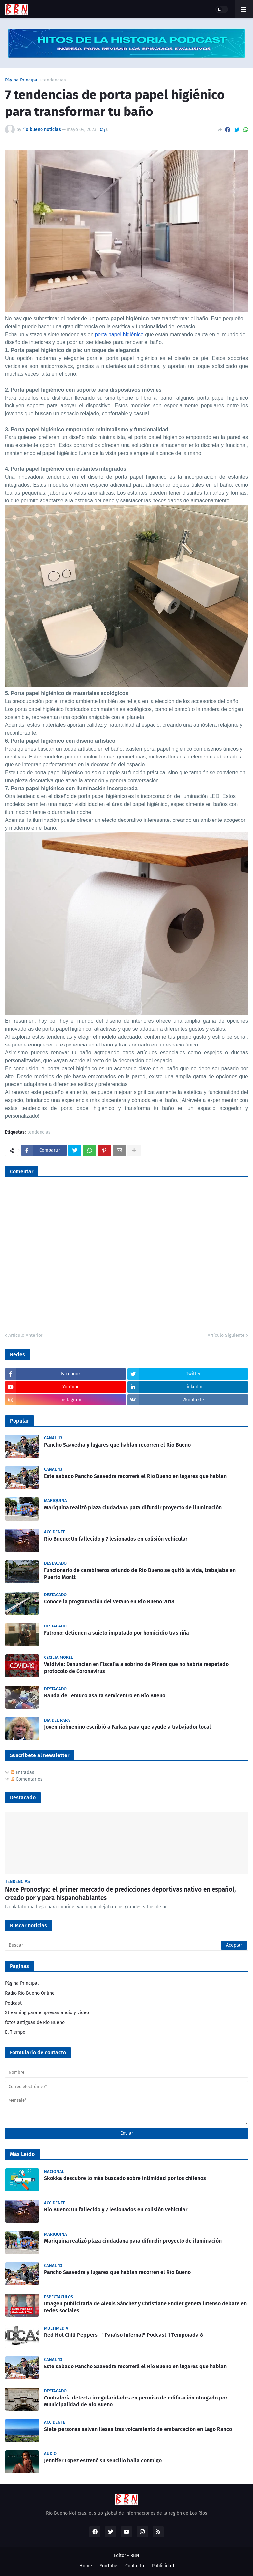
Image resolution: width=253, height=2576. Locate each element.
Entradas (22, 1772)
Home (85, 2566)
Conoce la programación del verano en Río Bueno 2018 (109, 1601)
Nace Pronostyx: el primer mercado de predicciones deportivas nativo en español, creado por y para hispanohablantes (120, 1894)
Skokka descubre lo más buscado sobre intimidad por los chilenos (125, 2178)
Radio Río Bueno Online (30, 1993)
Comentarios (26, 1779)
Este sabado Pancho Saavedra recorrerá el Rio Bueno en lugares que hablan (135, 1476)
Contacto (134, 2566)
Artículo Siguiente (226, 1335)
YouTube (108, 2566)
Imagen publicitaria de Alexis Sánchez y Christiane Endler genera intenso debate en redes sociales (145, 2307)
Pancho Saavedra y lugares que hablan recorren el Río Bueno (117, 1445)
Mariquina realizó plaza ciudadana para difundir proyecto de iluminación (133, 1507)
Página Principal (22, 80)
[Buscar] (126, 1945)
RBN (134, 2555)
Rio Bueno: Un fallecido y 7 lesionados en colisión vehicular (115, 1539)
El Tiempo (15, 2032)
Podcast (13, 2003)
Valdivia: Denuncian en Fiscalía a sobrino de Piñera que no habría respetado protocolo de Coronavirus (136, 1667)
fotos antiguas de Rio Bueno (35, 2022)
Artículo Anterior (25, 1335)
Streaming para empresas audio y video (47, 2012)
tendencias (54, 80)
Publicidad (163, 2566)
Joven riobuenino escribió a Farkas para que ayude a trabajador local (127, 1727)
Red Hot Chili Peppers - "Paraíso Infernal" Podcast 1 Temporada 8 (123, 2335)
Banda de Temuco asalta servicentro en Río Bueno (104, 1695)
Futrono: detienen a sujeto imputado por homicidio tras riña (116, 1633)
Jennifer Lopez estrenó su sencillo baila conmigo (103, 2460)
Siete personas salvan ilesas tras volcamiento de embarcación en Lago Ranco (138, 2429)
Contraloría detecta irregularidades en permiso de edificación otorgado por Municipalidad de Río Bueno (135, 2401)
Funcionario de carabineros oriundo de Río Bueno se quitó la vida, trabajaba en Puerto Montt (140, 1573)
